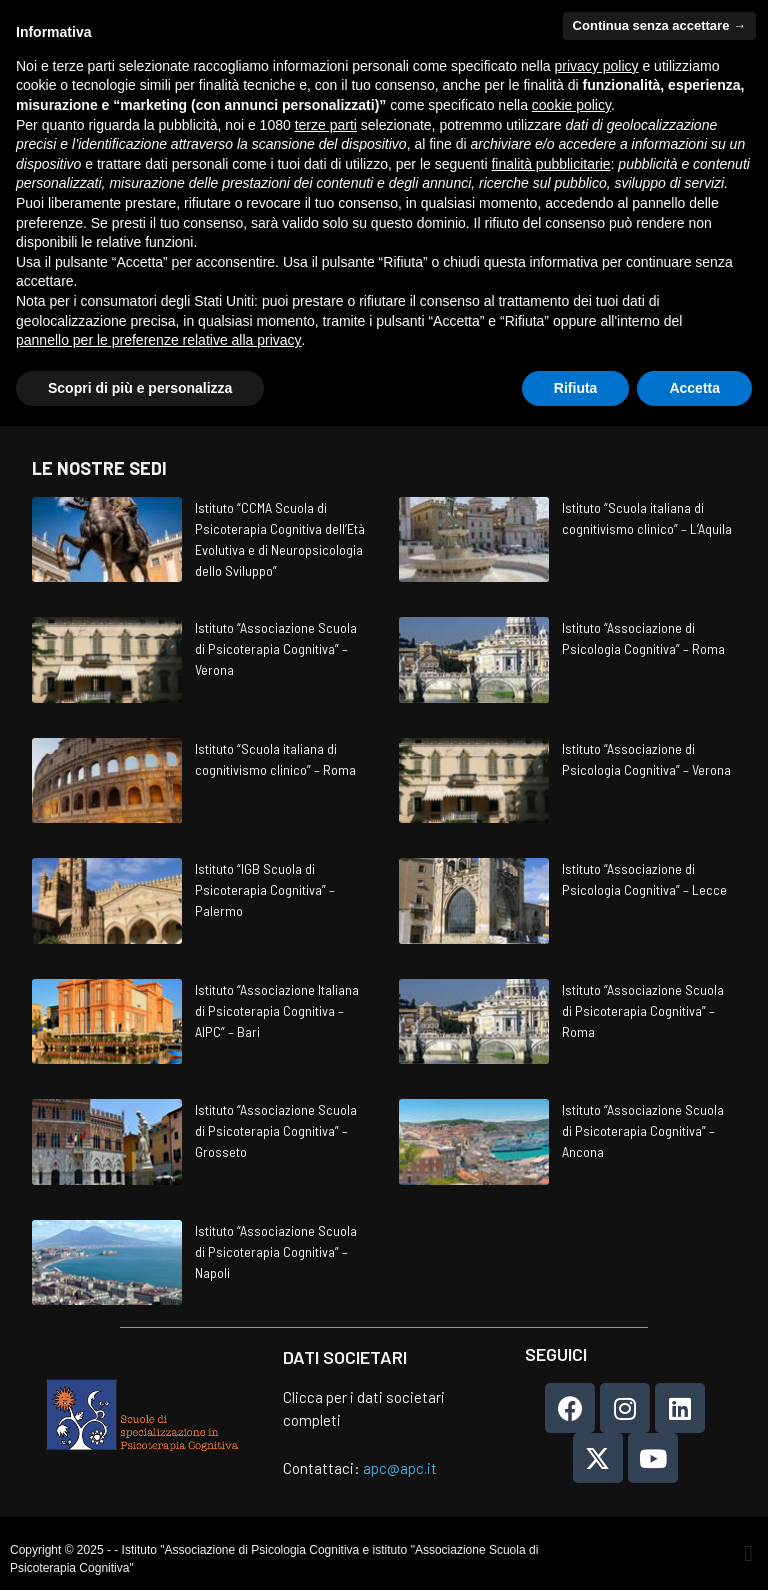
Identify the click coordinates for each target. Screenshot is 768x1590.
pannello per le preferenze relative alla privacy (159, 340)
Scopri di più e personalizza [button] (140, 388)
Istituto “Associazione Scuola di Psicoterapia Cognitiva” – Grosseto (276, 1130)
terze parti (326, 125)
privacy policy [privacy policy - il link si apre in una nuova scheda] (597, 66)
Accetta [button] (694, 388)
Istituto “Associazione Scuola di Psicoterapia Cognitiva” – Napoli (276, 1251)
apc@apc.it (400, 1468)
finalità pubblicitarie (550, 164)
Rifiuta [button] (576, 388)
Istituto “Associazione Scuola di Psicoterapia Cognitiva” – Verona (276, 648)
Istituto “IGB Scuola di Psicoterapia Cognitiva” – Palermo (265, 889)
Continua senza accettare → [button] (659, 25)
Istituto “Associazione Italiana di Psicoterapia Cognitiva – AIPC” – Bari (277, 1010)
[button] (748, 1553)
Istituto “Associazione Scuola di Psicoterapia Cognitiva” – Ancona (643, 1130)
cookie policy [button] (571, 105)
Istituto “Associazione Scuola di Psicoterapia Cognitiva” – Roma (643, 1010)
